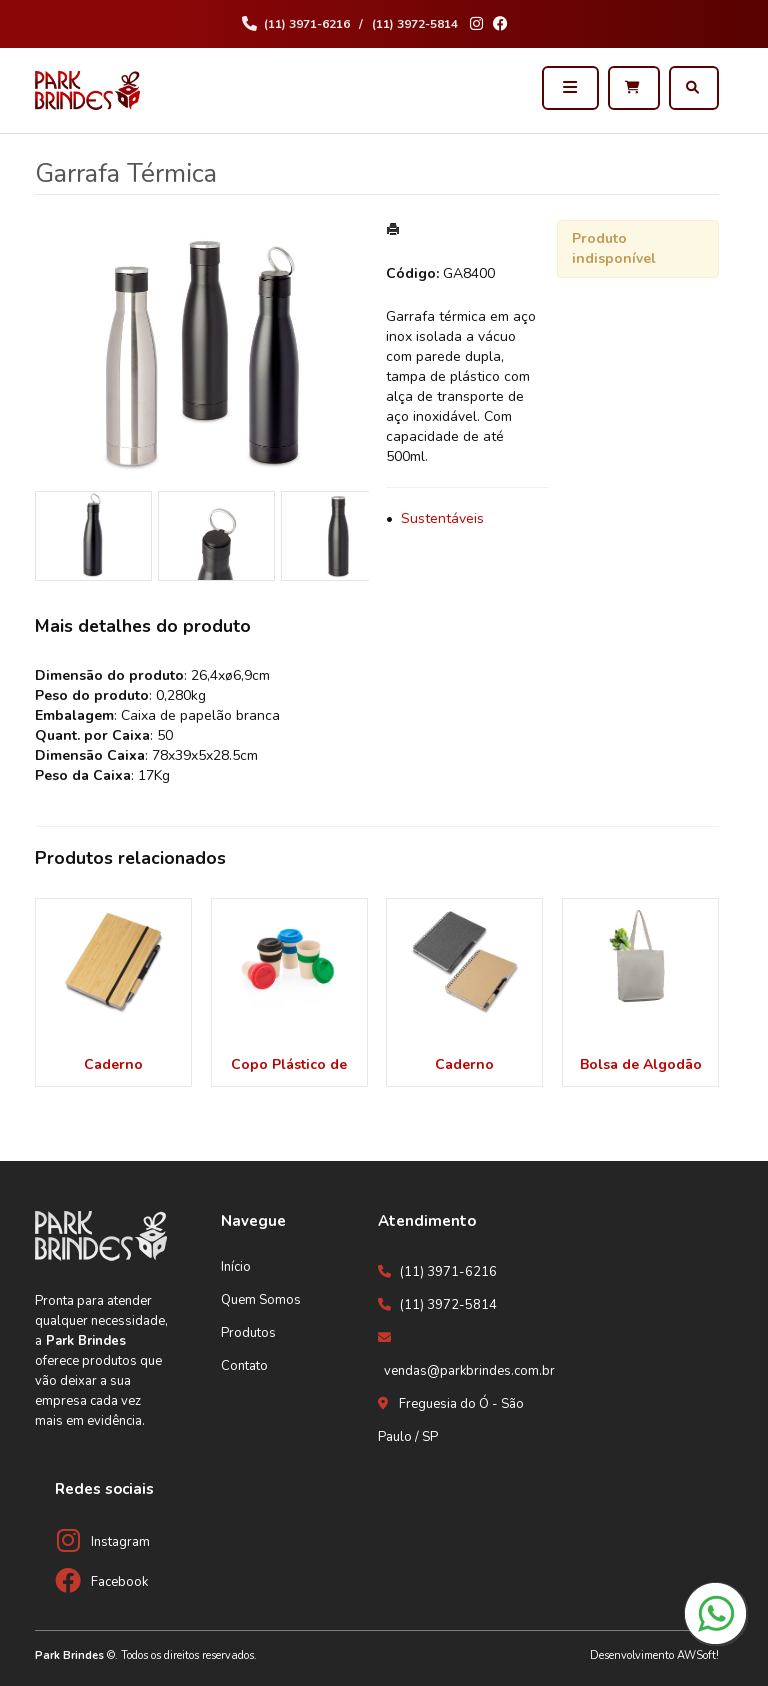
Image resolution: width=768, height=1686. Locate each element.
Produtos (248, 1333)
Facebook (119, 1582)
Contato (244, 1366)
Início (236, 1267)
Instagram (120, 1542)
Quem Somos (261, 1300)
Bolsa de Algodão (641, 1064)
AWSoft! (698, 1655)
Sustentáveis (442, 518)
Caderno (113, 1064)
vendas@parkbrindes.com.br (469, 1371)
